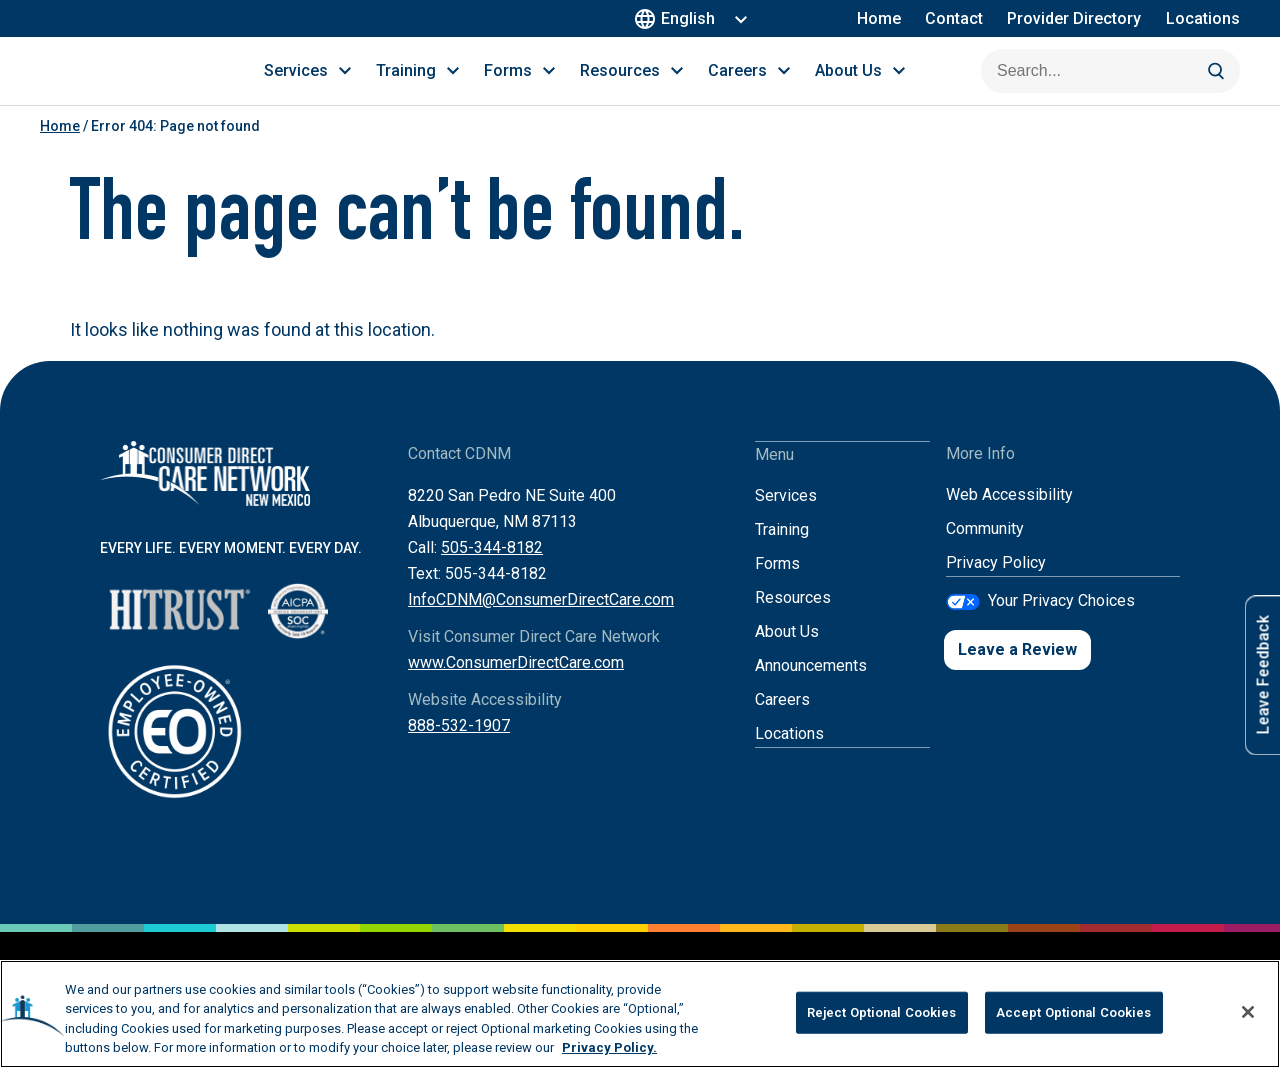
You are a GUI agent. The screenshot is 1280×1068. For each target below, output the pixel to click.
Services (786, 517)
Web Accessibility (1009, 517)
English (678, 18)
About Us (787, 653)
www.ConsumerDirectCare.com (516, 685)
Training (782, 551)
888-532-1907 (459, 748)
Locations (1203, 18)
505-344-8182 (492, 570)
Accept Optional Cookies (1074, 1012)
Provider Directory (1075, 18)
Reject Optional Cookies (882, 1012)
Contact (955, 18)
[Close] (1248, 1012)
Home (880, 18)
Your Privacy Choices (1061, 622)
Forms (777, 585)
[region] (640, 1014)
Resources (793, 619)
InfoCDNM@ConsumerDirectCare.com (541, 622)
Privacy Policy (996, 585)
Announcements (811, 687)
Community (985, 551)
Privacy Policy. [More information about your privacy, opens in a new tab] (609, 1047)
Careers (782, 721)
